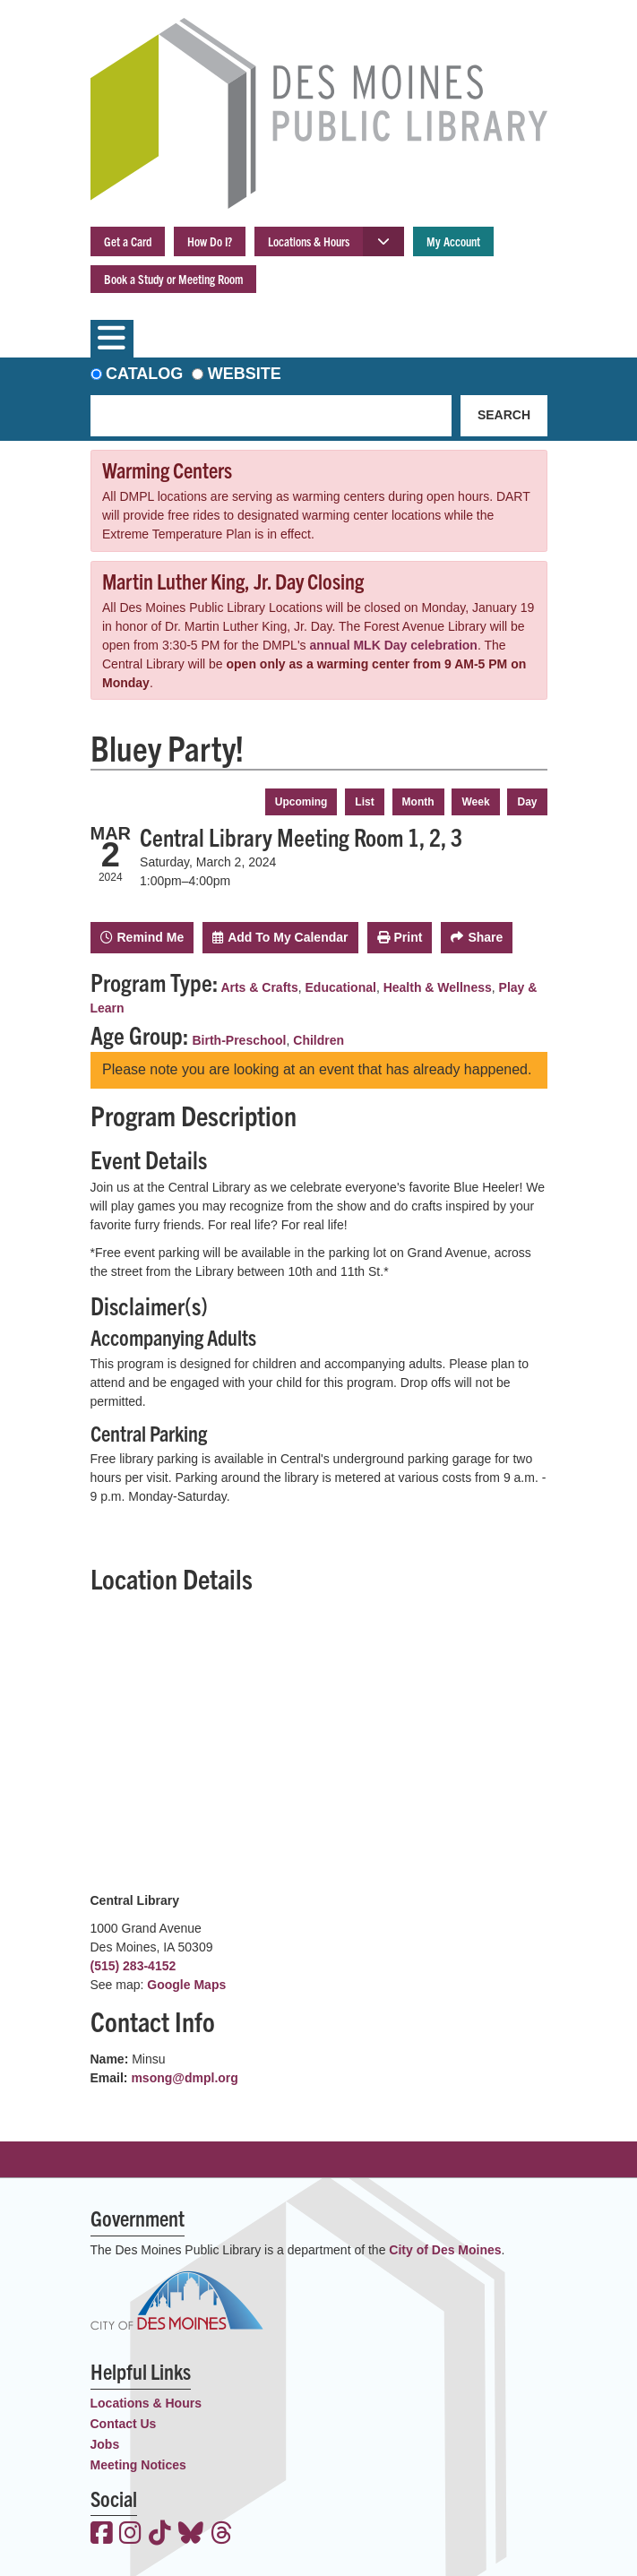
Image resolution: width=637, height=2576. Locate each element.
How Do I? (209, 241)
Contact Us (123, 2424)
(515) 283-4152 (133, 1966)
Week (475, 802)
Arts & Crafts (258, 987)
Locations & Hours (308, 241)
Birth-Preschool (240, 1040)
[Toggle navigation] (111, 339)
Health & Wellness (437, 987)
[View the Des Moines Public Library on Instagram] (130, 2534)
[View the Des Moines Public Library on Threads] (222, 2534)
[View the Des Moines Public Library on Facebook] (101, 2534)
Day (527, 802)
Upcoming (301, 802)
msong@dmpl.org (184, 2078)
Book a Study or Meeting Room (173, 279)
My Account (453, 241)
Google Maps (186, 1984)
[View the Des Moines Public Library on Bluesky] (190, 2534)
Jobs (105, 2444)
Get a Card (127, 241)
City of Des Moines (445, 2250)
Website (244, 374)
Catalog (144, 374)
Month (418, 802)
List (364, 802)
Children (318, 1040)
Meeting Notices (138, 2465)
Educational (341, 987)
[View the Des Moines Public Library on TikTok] (160, 2534)
